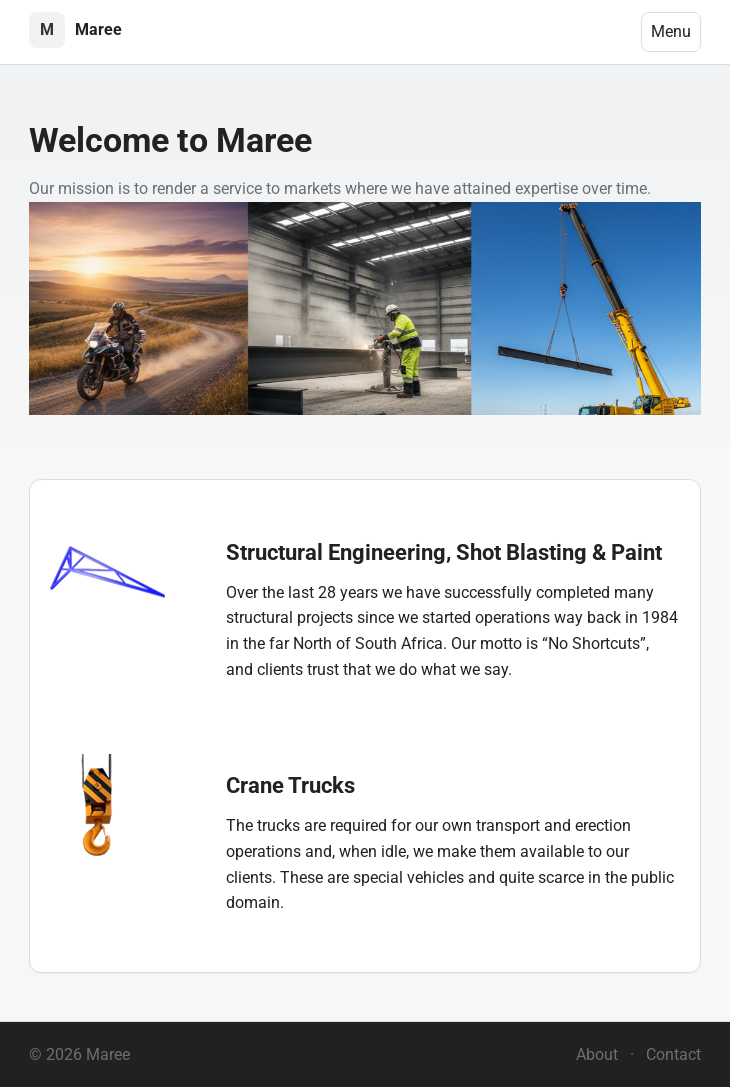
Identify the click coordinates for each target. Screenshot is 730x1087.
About (597, 1054)
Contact (673, 1054)
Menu (671, 31)
